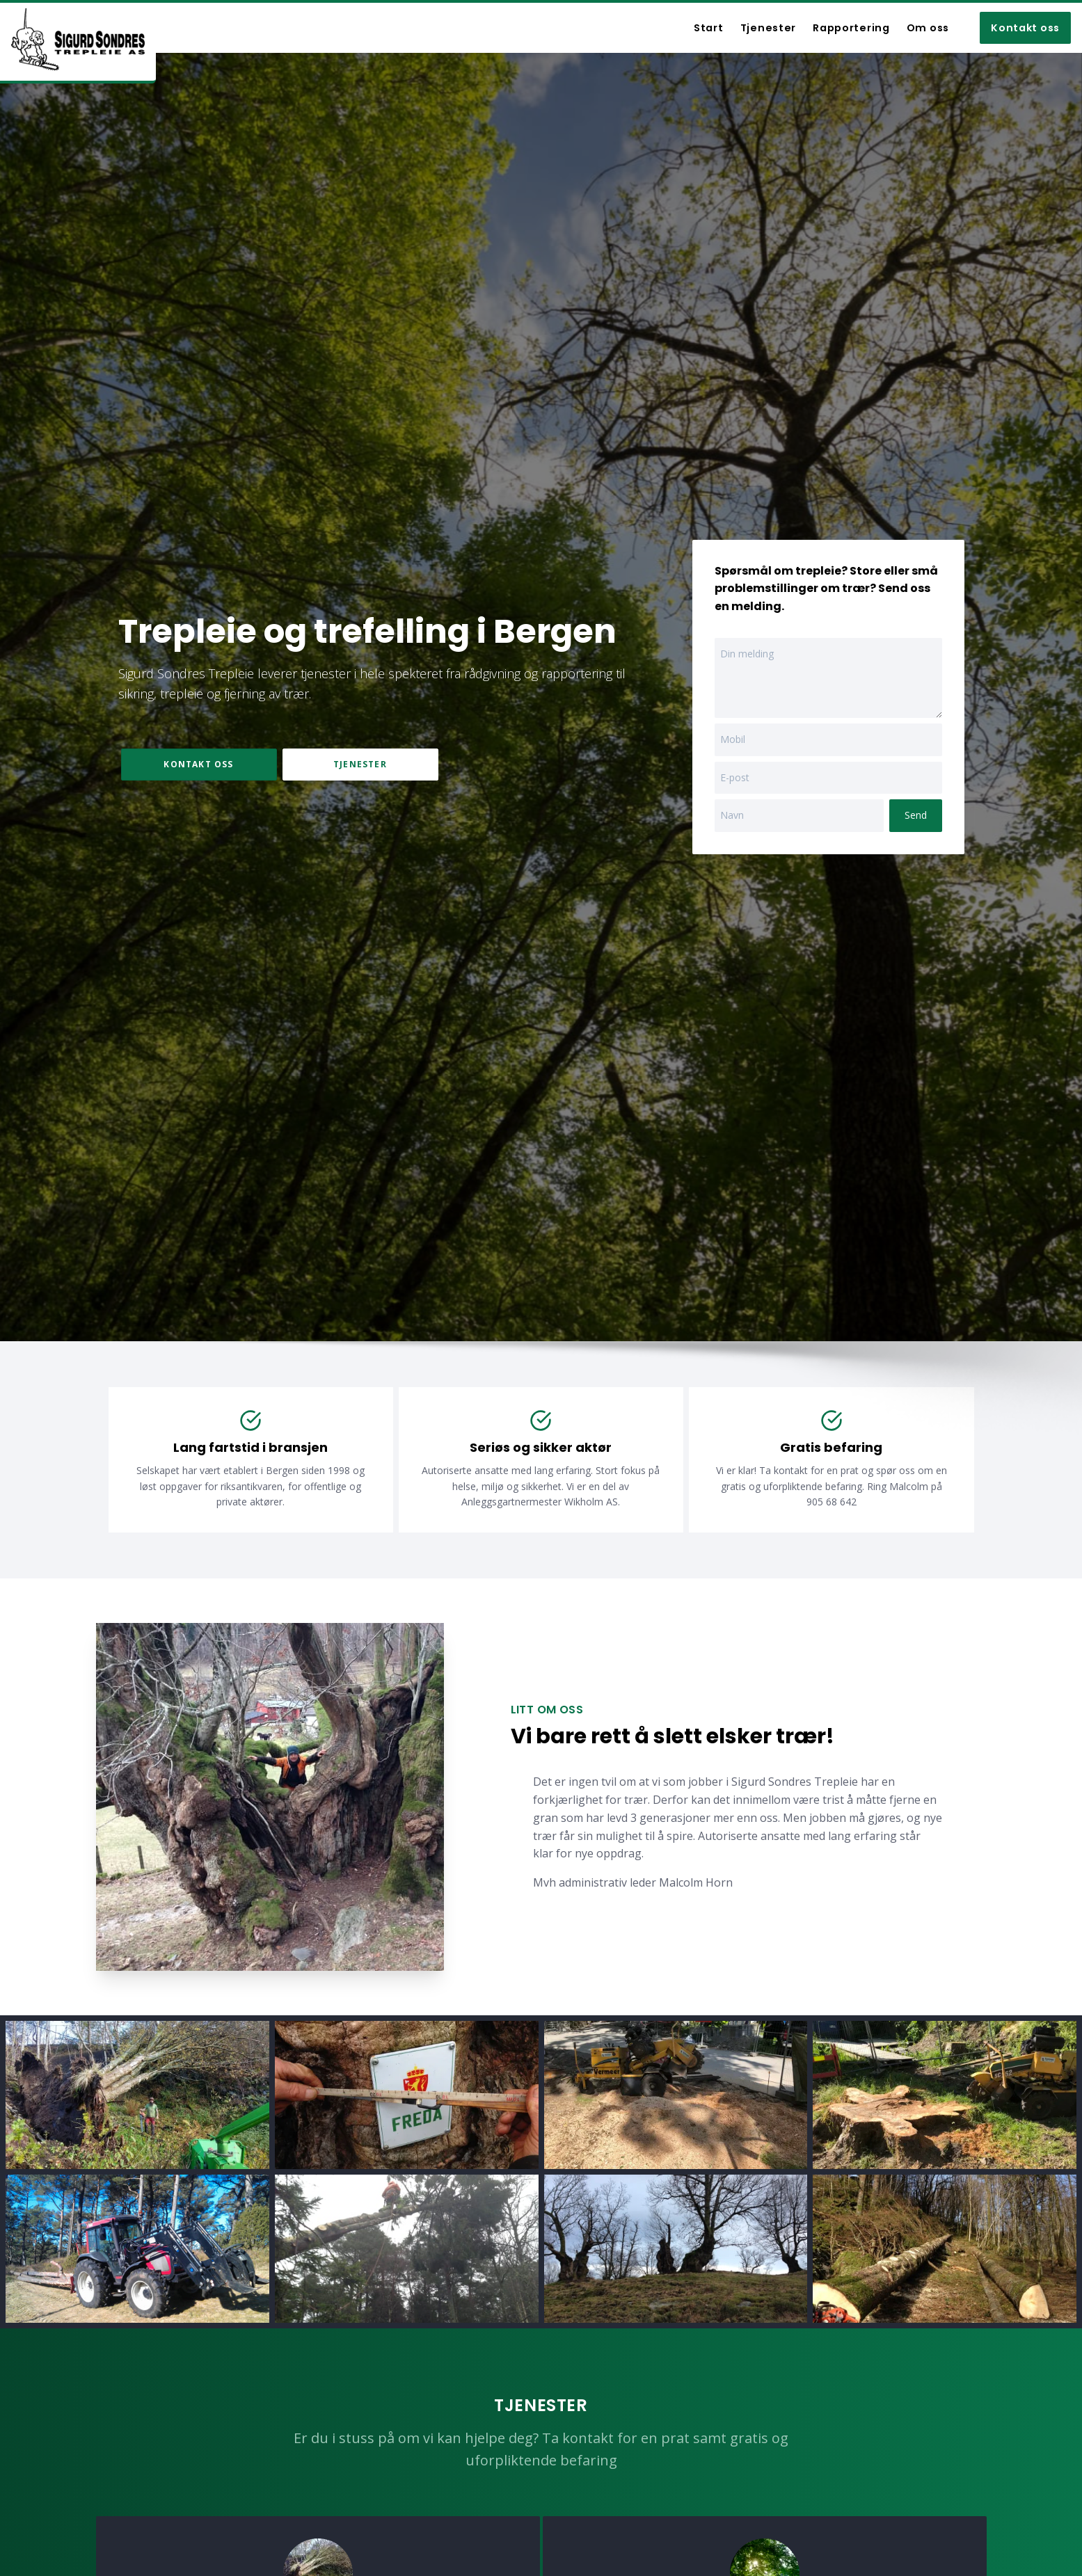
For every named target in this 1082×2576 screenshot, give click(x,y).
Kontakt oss (1025, 28)
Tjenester (360, 764)
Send (916, 815)
